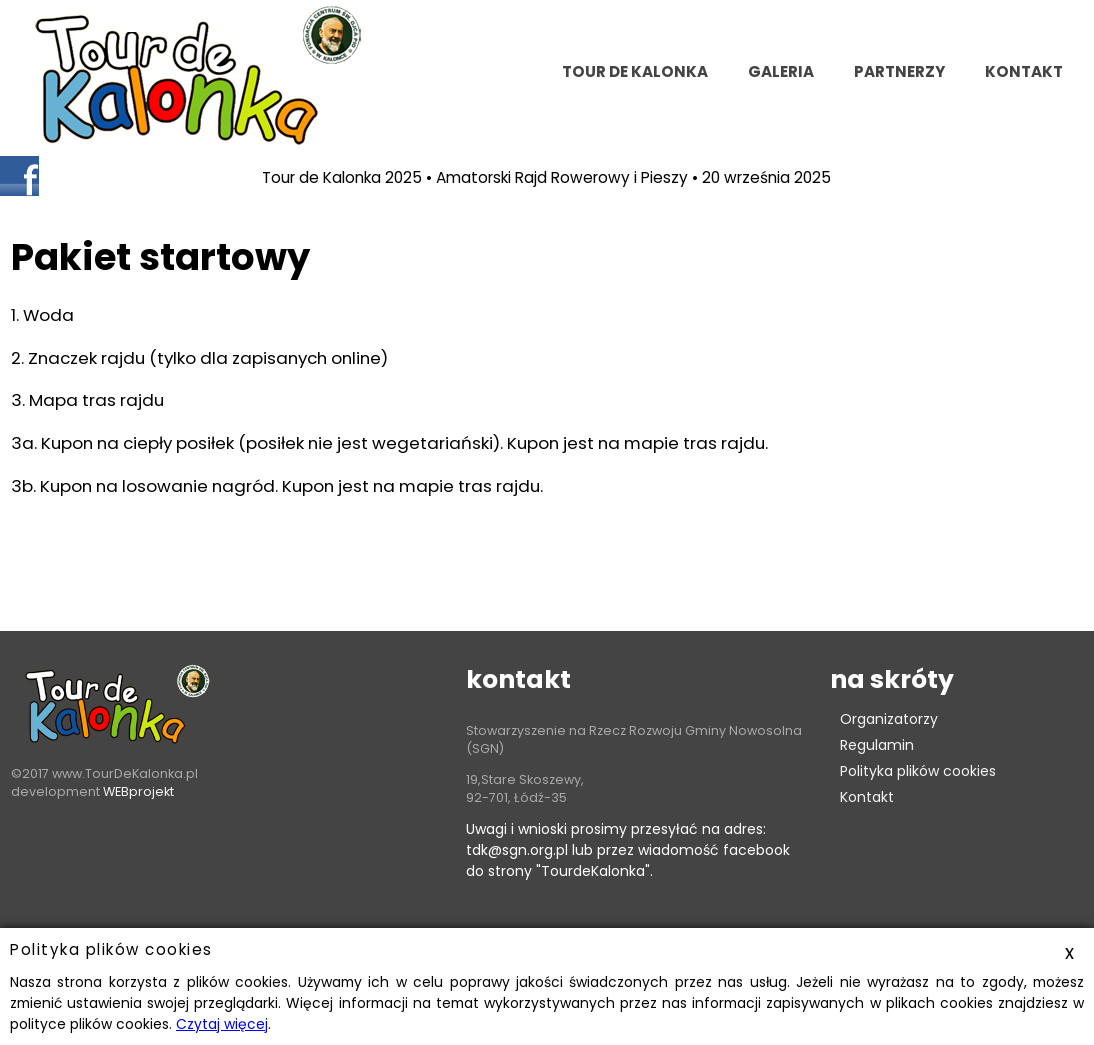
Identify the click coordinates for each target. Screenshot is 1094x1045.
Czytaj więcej (222, 1024)
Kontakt (867, 797)
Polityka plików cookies (918, 771)
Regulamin (877, 745)
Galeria (781, 71)
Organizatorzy (889, 719)
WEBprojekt (138, 791)
